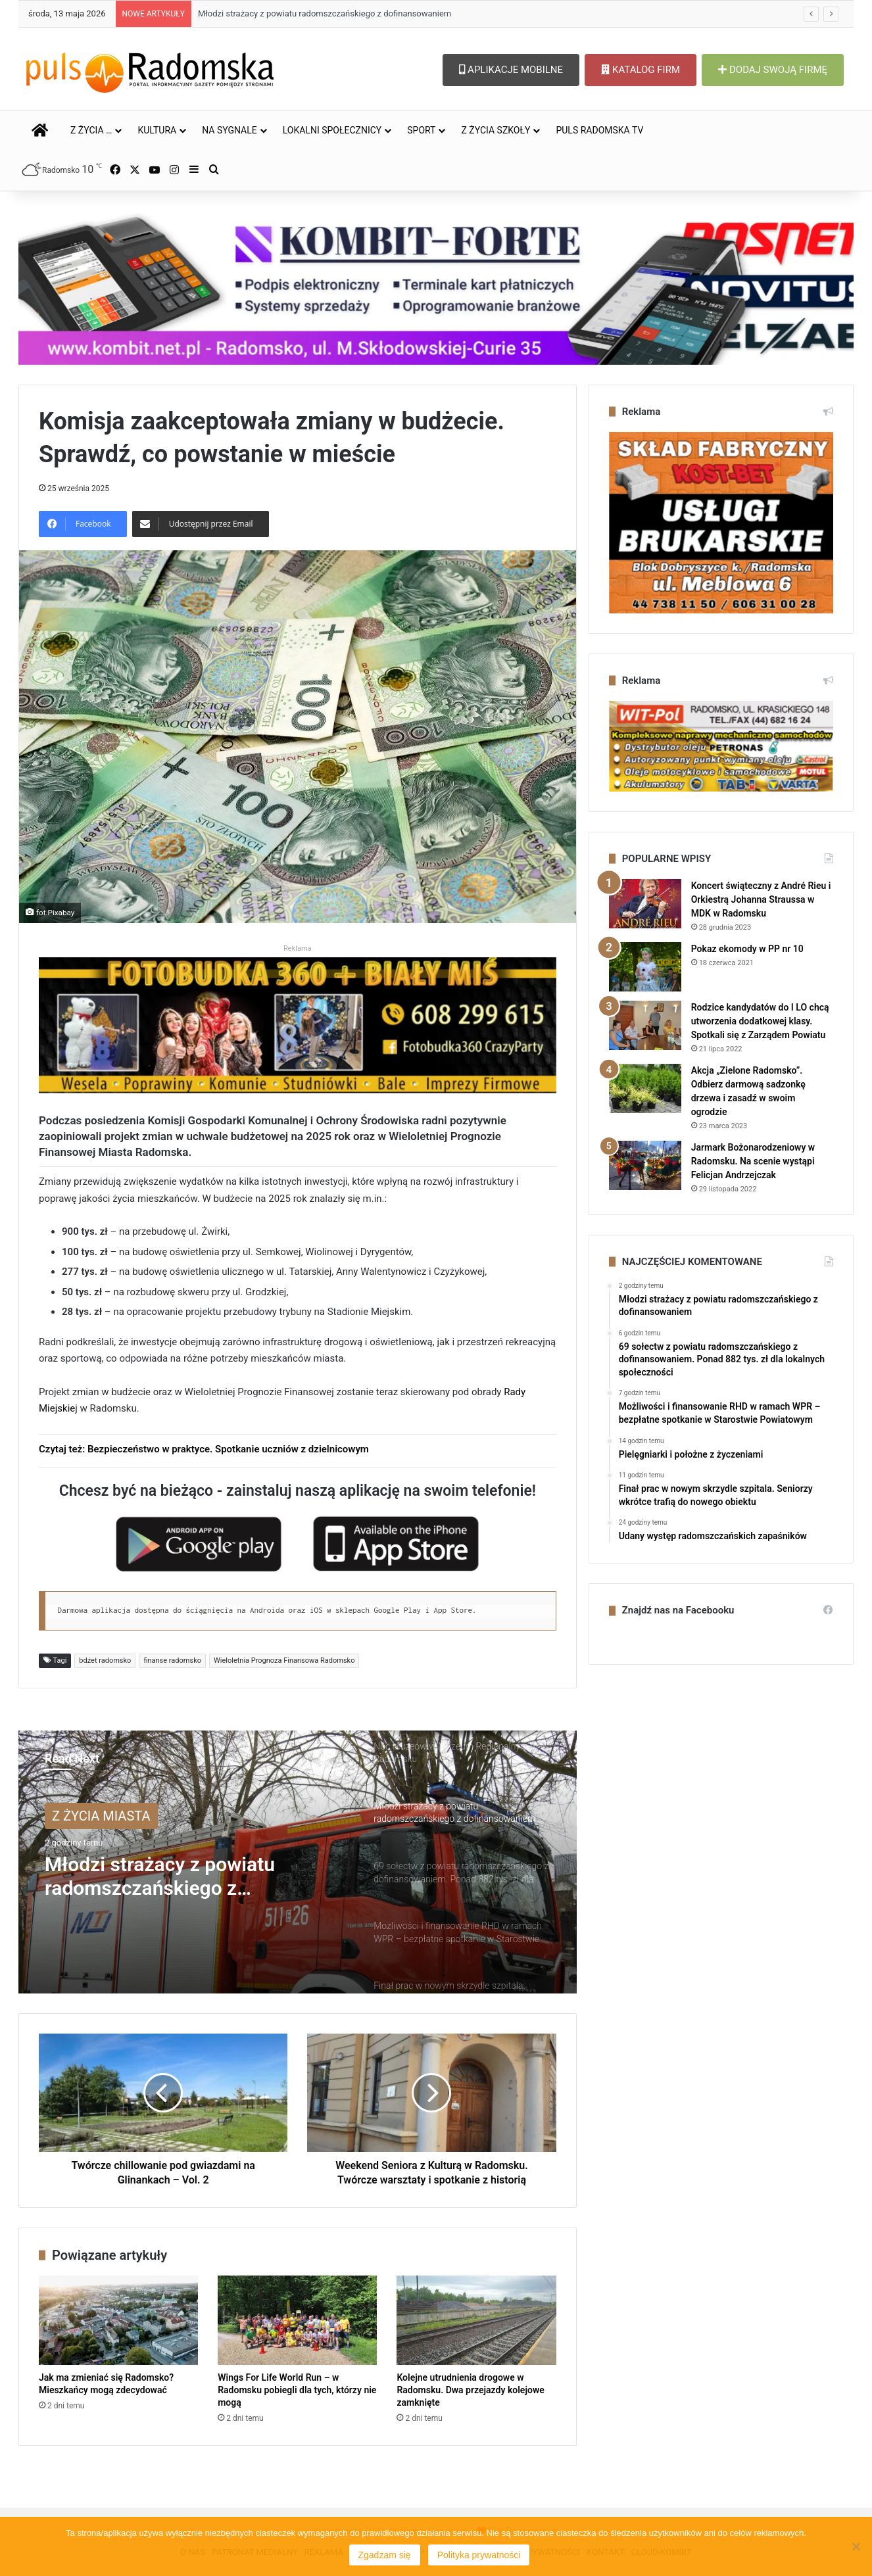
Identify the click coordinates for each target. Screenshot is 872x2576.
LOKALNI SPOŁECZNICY (332, 130)
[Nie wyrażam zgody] (855, 2546)
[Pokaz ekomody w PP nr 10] (645, 966)
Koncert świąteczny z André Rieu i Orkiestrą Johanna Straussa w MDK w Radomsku (761, 899)
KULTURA (156, 130)
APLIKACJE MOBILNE (511, 70)
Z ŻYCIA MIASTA (101, 1816)
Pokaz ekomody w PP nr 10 (747, 948)
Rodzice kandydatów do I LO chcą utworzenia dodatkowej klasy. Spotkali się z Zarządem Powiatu (760, 1021)
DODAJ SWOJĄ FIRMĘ (772, 70)
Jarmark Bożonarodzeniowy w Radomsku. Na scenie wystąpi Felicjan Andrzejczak (753, 1161)
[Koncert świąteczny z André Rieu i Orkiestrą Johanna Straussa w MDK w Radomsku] (645, 903)
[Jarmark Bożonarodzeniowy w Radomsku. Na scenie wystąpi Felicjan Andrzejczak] (645, 1165)
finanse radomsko (172, 1660)
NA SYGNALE (229, 130)
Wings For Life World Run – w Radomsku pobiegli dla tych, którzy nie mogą (297, 2390)
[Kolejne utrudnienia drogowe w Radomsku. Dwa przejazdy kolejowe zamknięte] (476, 2321)
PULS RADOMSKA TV (599, 130)
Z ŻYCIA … (91, 130)
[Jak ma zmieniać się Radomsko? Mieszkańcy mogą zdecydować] (118, 2321)
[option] (297, 1861)
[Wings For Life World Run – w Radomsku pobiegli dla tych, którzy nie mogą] (297, 2321)
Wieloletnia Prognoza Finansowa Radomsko (284, 1660)
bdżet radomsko (105, 1660)
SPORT (421, 130)
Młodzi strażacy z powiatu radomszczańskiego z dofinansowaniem (324, 13)
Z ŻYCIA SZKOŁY (495, 130)
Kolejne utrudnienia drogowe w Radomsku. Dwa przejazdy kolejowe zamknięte (470, 2390)
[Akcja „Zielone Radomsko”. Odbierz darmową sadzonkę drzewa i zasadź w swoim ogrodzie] (645, 1088)
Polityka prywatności (479, 2555)
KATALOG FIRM (640, 70)
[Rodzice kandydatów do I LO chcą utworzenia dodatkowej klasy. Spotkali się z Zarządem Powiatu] (645, 1025)
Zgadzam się (384, 2555)
